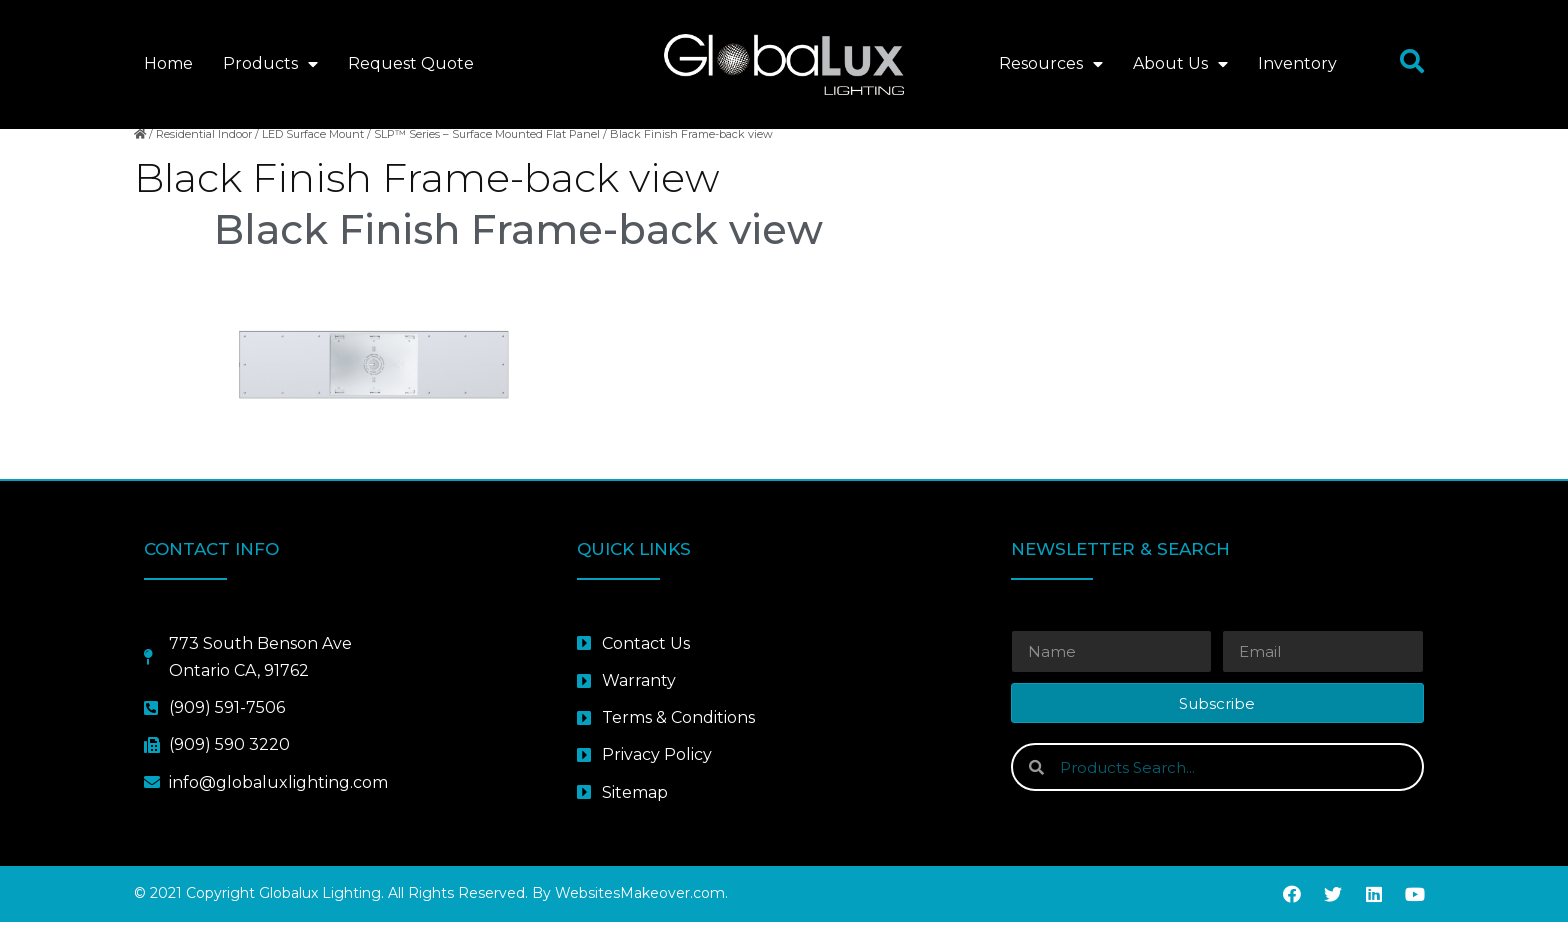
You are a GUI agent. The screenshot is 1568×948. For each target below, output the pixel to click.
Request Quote (411, 63)
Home (168, 63)
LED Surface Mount (313, 161)
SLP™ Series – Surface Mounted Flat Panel (487, 161)
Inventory (1297, 63)
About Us (1180, 64)
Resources (1051, 64)
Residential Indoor (204, 161)
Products (270, 64)
